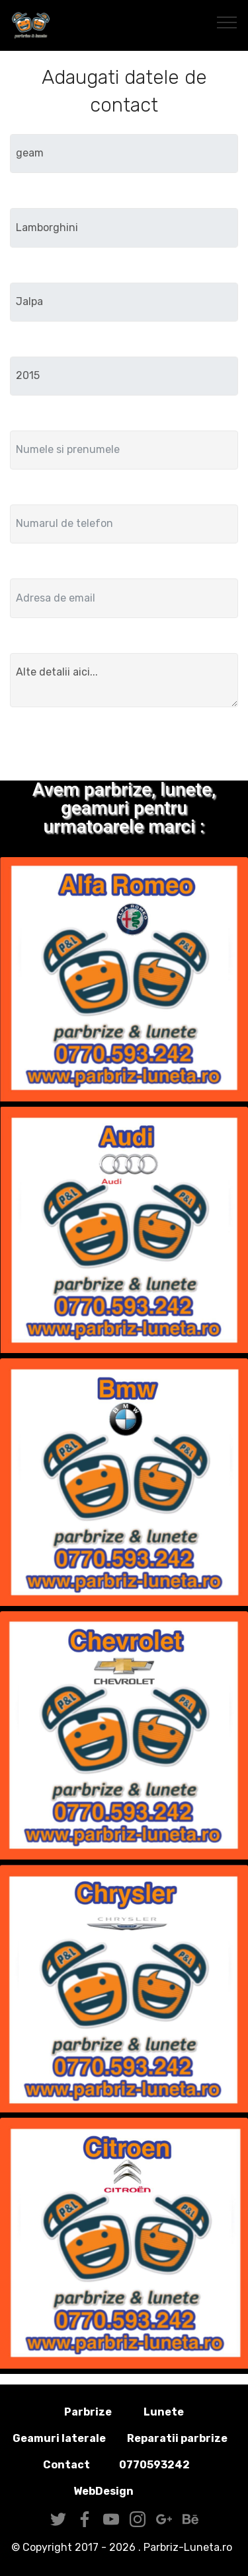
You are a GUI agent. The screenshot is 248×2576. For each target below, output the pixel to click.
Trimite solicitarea (124, 746)
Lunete (164, 2412)
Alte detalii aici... (124, 680)
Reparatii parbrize (177, 2438)
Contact (66, 2464)
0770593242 (154, 2464)
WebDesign (124, 2491)
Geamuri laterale (59, 2438)
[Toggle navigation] (227, 22)
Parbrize (88, 2412)
